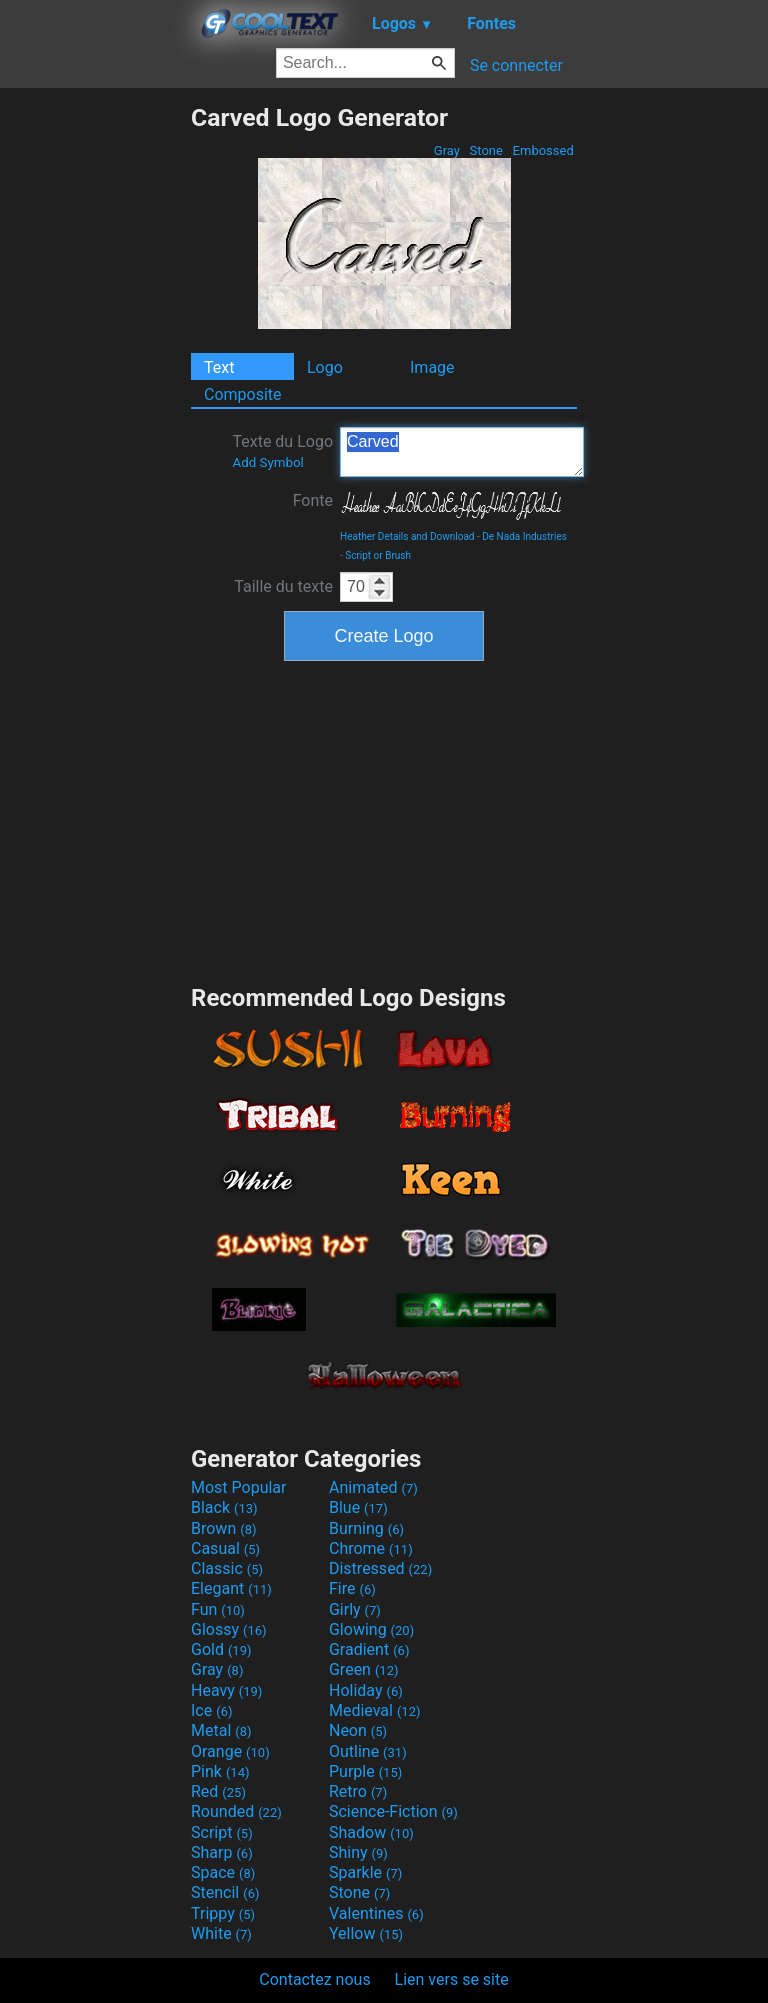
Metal (221, 1730)
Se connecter (516, 65)
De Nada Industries (524, 536)
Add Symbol (267, 462)
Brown (223, 1528)
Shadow (371, 1832)
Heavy (226, 1690)
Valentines (376, 1913)
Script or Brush (378, 555)
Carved (462, 452)
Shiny (358, 1852)
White (221, 1933)
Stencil (225, 1892)
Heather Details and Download (407, 536)
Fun (218, 1609)
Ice (211, 1710)
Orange (230, 1751)
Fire (352, 1588)
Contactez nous (314, 1979)
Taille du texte (283, 586)
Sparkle (365, 1872)
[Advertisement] (95, 403)
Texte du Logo (282, 451)
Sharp (222, 1852)
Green (364, 1669)
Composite (243, 394)
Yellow (366, 1933)
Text (219, 367)
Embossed (543, 150)
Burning (366, 1528)
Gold (221, 1649)
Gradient (369, 1649)
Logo (325, 367)
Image (432, 367)
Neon (358, 1730)
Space (223, 1872)
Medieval (375, 1710)
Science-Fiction (393, 1811)
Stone (486, 150)
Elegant (231, 1588)
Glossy (229, 1629)
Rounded (236, 1811)
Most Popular (239, 1487)
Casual (225, 1548)
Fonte (313, 500)
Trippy (223, 1913)
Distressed (380, 1568)
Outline (368, 1751)
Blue (358, 1507)
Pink (220, 1771)
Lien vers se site (452, 1979)
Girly (355, 1609)
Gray (447, 150)
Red (218, 1791)
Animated (373, 1487)
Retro (358, 1791)
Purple (365, 1771)
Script (222, 1832)
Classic (227, 1568)
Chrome (371, 1548)
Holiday (366, 1690)
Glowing (371, 1629)
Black (224, 1507)
